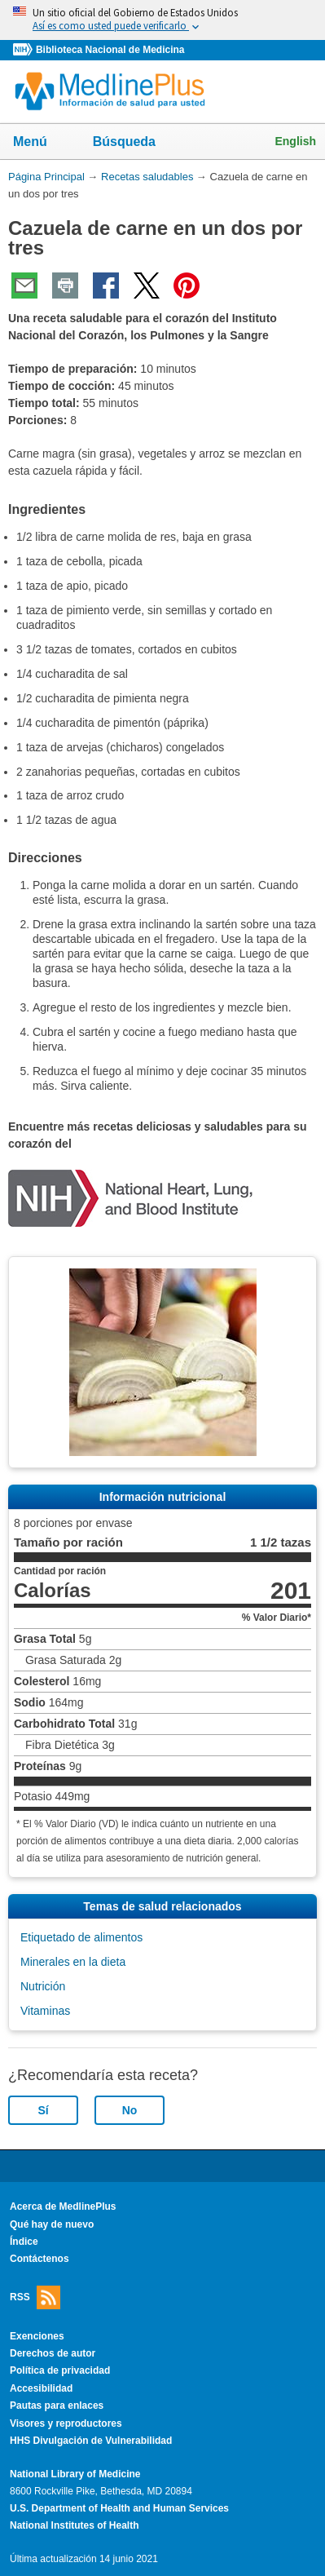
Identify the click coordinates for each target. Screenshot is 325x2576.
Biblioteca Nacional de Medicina (110, 49)
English (295, 141)
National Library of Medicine (75, 2474)
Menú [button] (40, 143)
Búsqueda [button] (135, 146)
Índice (24, 2241)
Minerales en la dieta (72, 1961)
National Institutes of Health (74, 2525)
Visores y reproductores (66, 2423)
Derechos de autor (52, 2353)
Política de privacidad (60, 2370)
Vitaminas (45, 2010)
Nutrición (42, 1986)
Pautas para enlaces (56, 2405)
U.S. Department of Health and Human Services (119, 2508)
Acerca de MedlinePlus (63, 2206)
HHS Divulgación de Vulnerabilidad (91, 2440)
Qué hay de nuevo (52, 2224)
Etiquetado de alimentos (81, 1937)
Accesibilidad (41, 2388)
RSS (35, 2297)
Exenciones (37, 2336)
